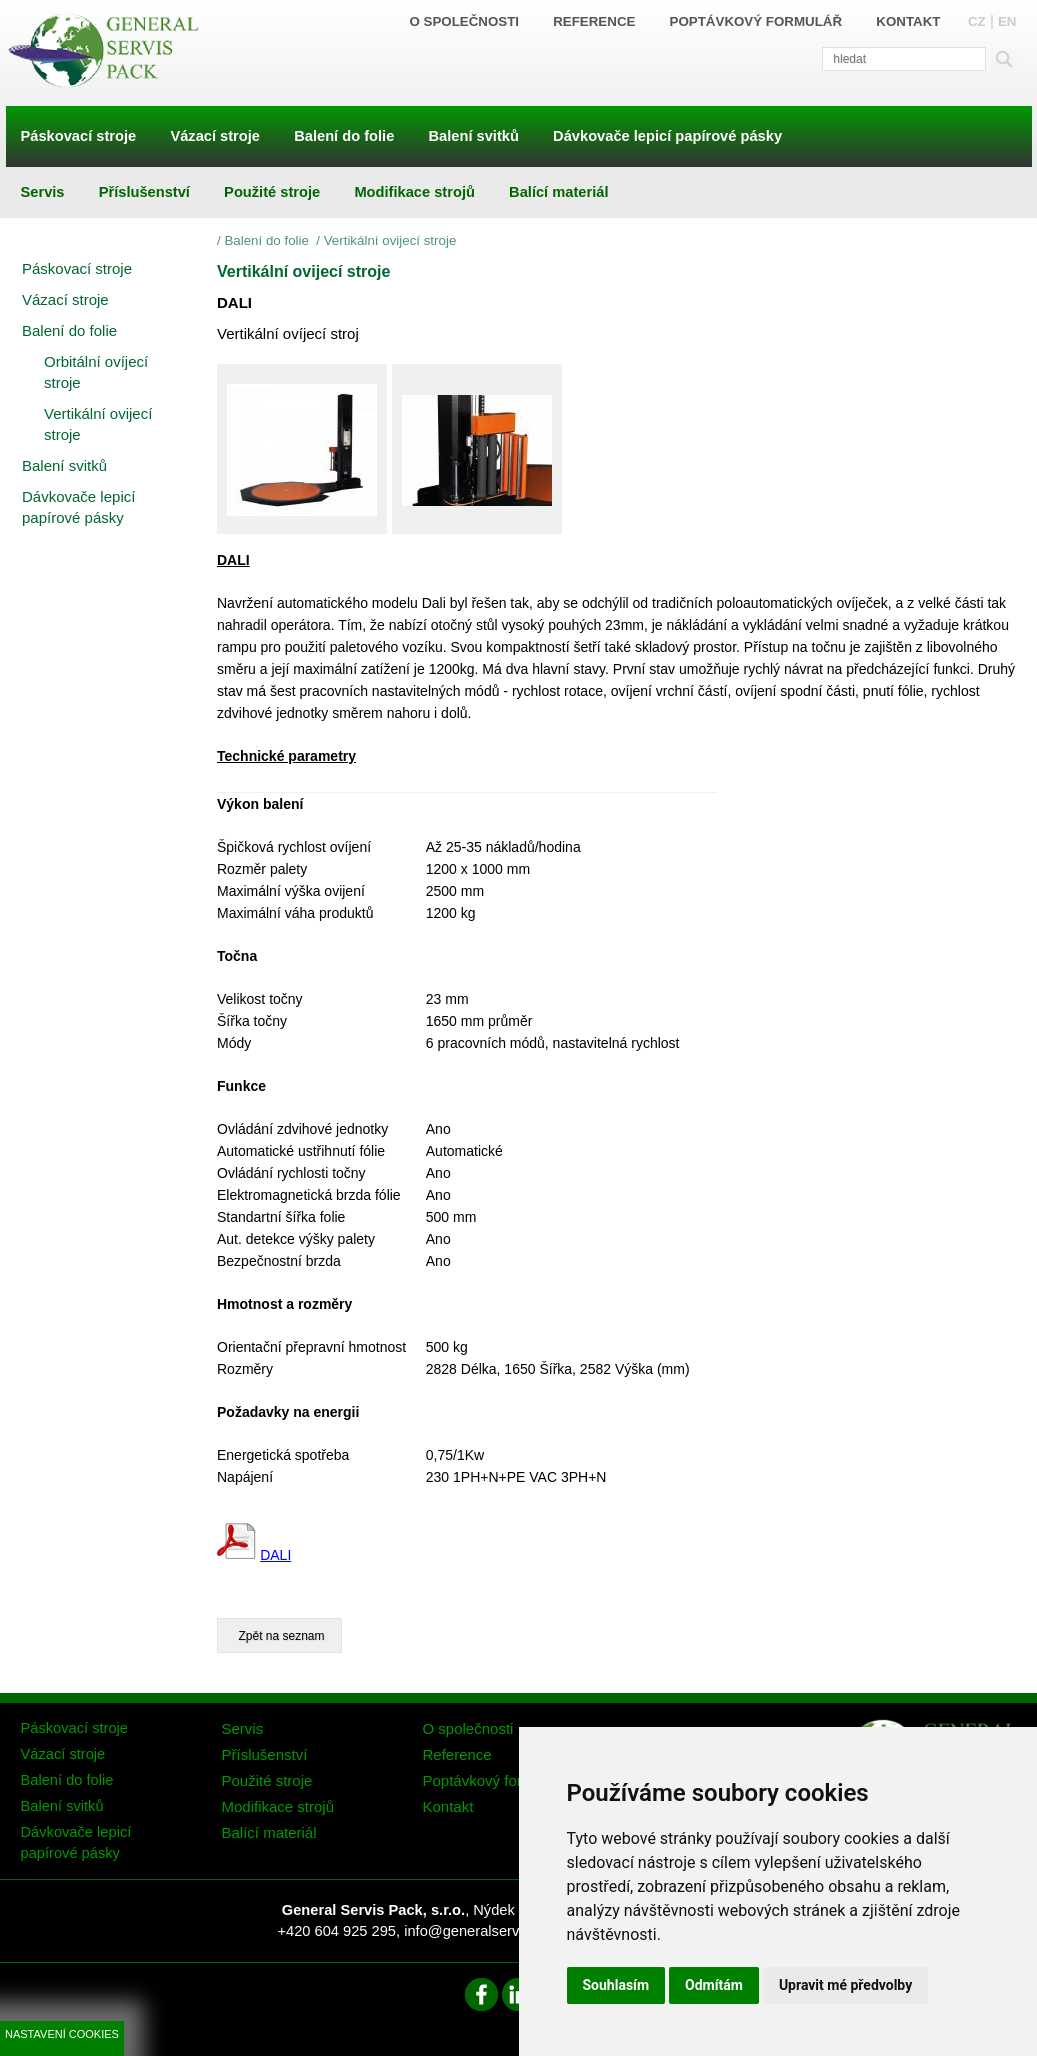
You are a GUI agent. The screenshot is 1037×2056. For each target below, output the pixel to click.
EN (1007, 21)
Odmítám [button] (714, 1985)
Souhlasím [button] (616, 1985)
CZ (977, 21)
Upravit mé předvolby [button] (845, 1985)
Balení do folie (268, 240)
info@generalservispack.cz (491, 1931)
